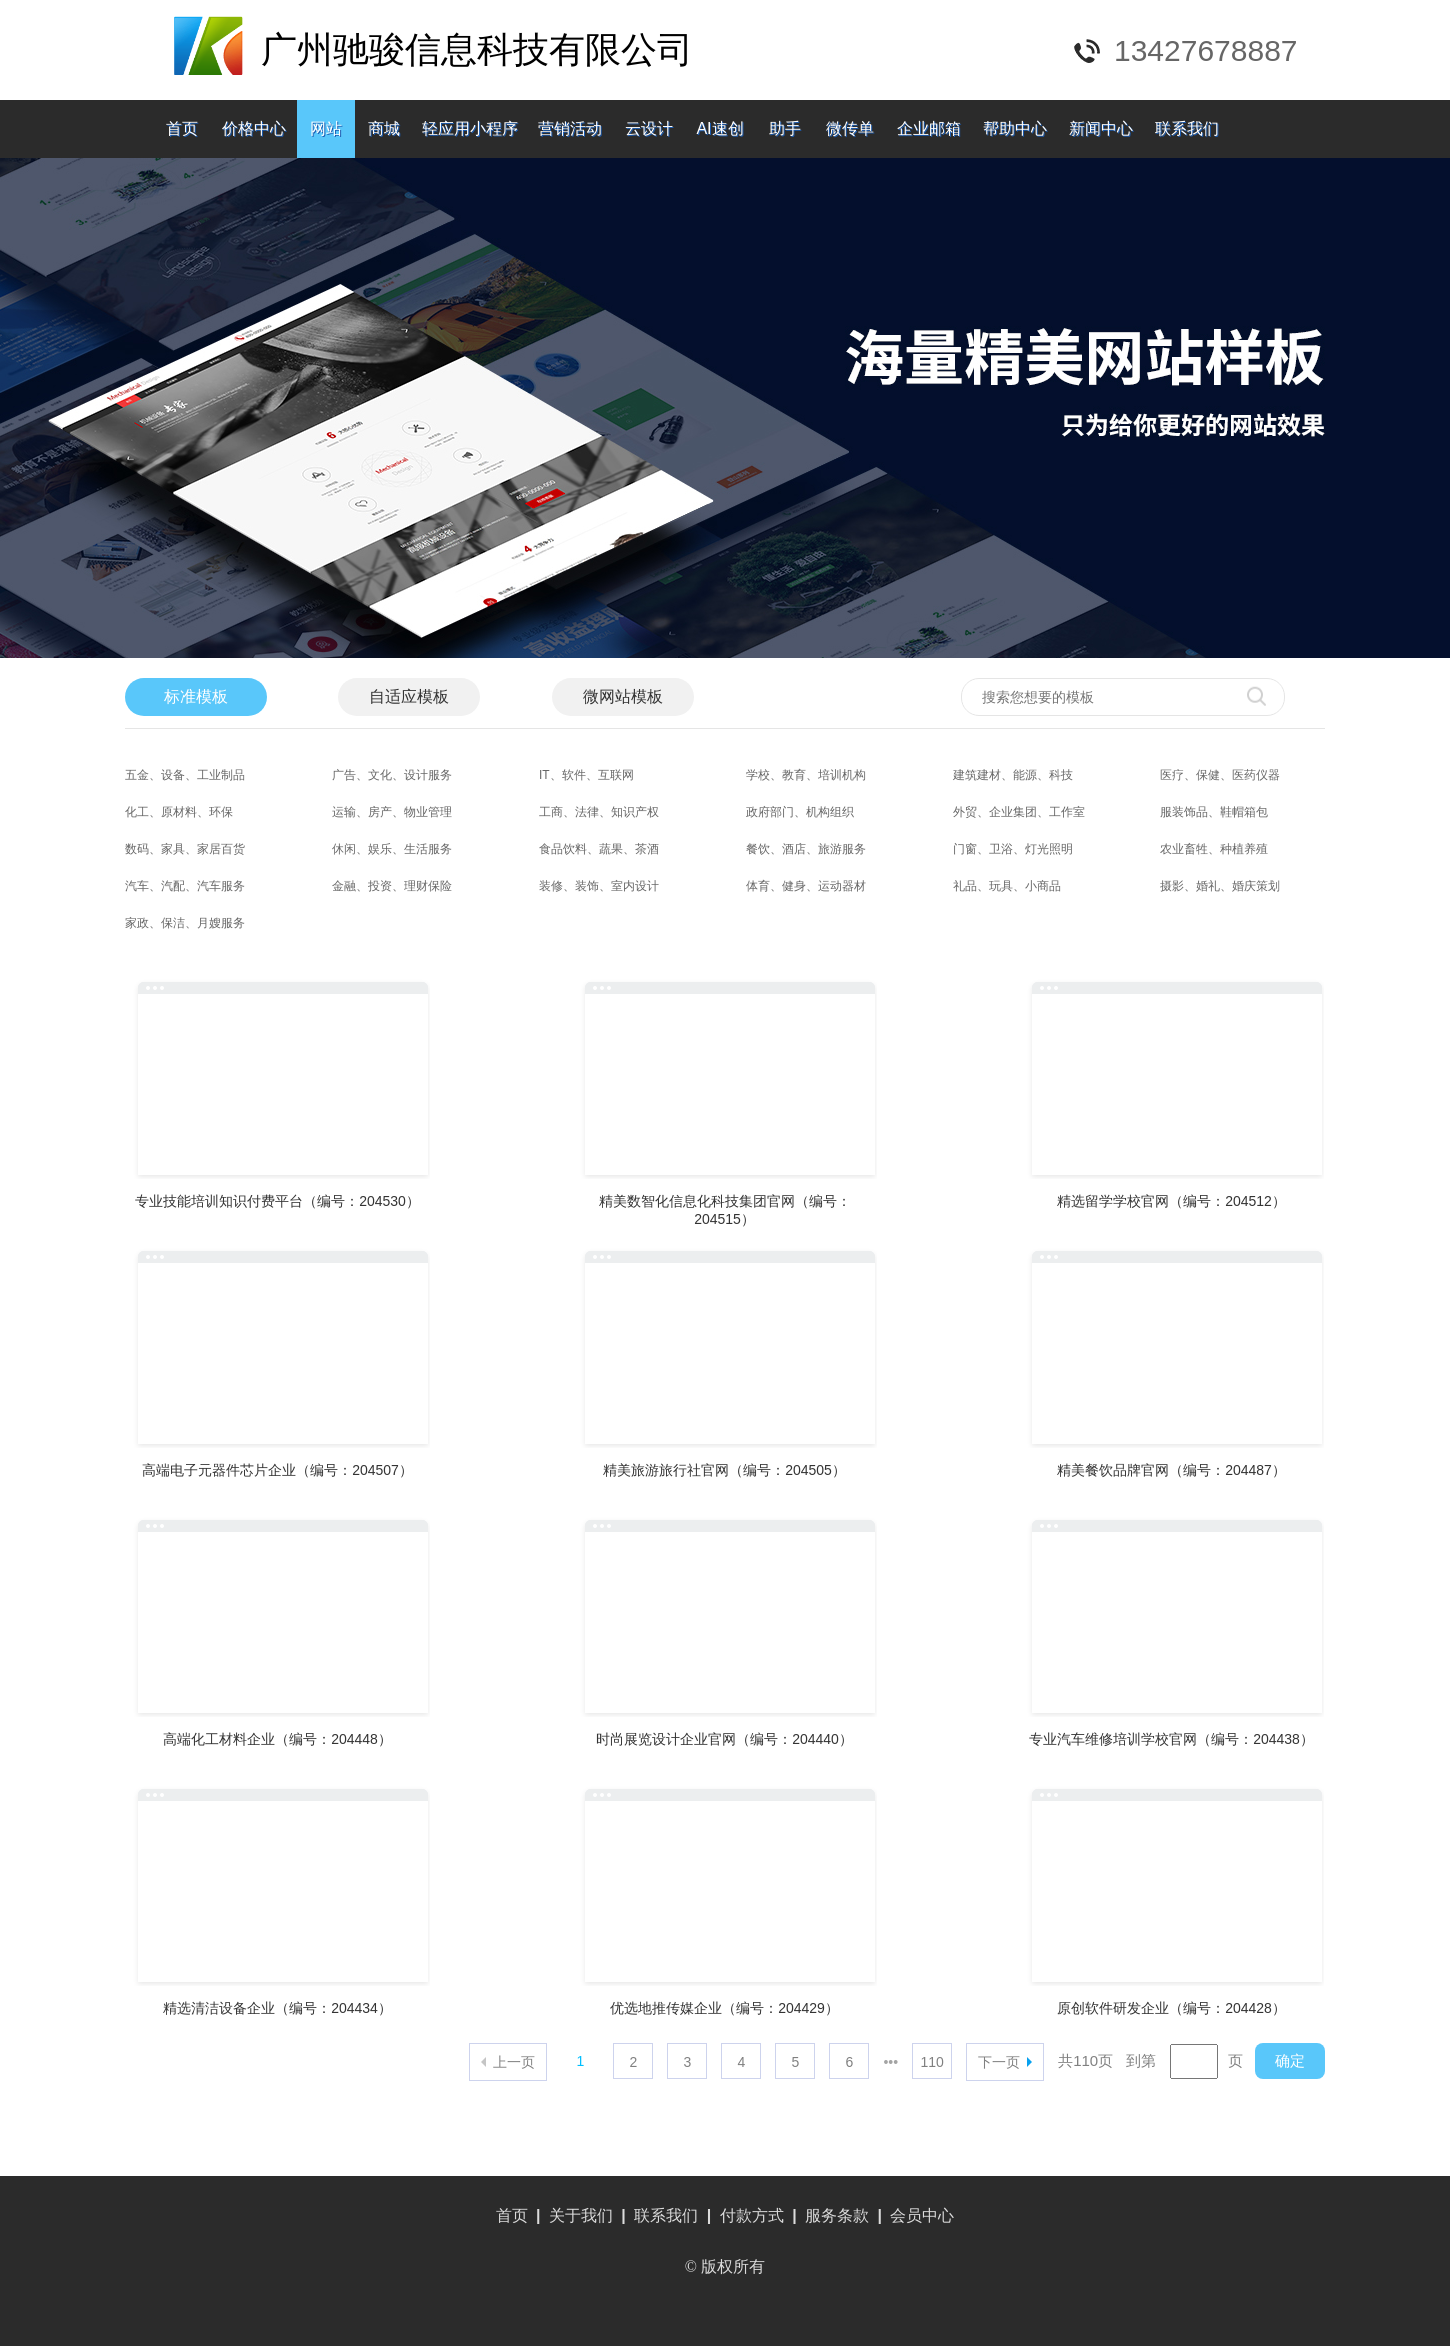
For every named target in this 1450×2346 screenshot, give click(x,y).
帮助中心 (1015, 128)
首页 (182, 128)
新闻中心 (1101, 128)
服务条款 (837, 2215)
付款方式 (752, 2215)
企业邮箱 (929, 128)
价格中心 (254, 128)
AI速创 (719, 128)
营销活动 (570, 128)
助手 (785, 128)
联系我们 (1187, 128)
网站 (326, 128)
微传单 (850, 128)
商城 (384, 128)
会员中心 (922, 2215)
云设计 (649, 128)
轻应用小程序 (470, 128)
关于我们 (581, 2215)
